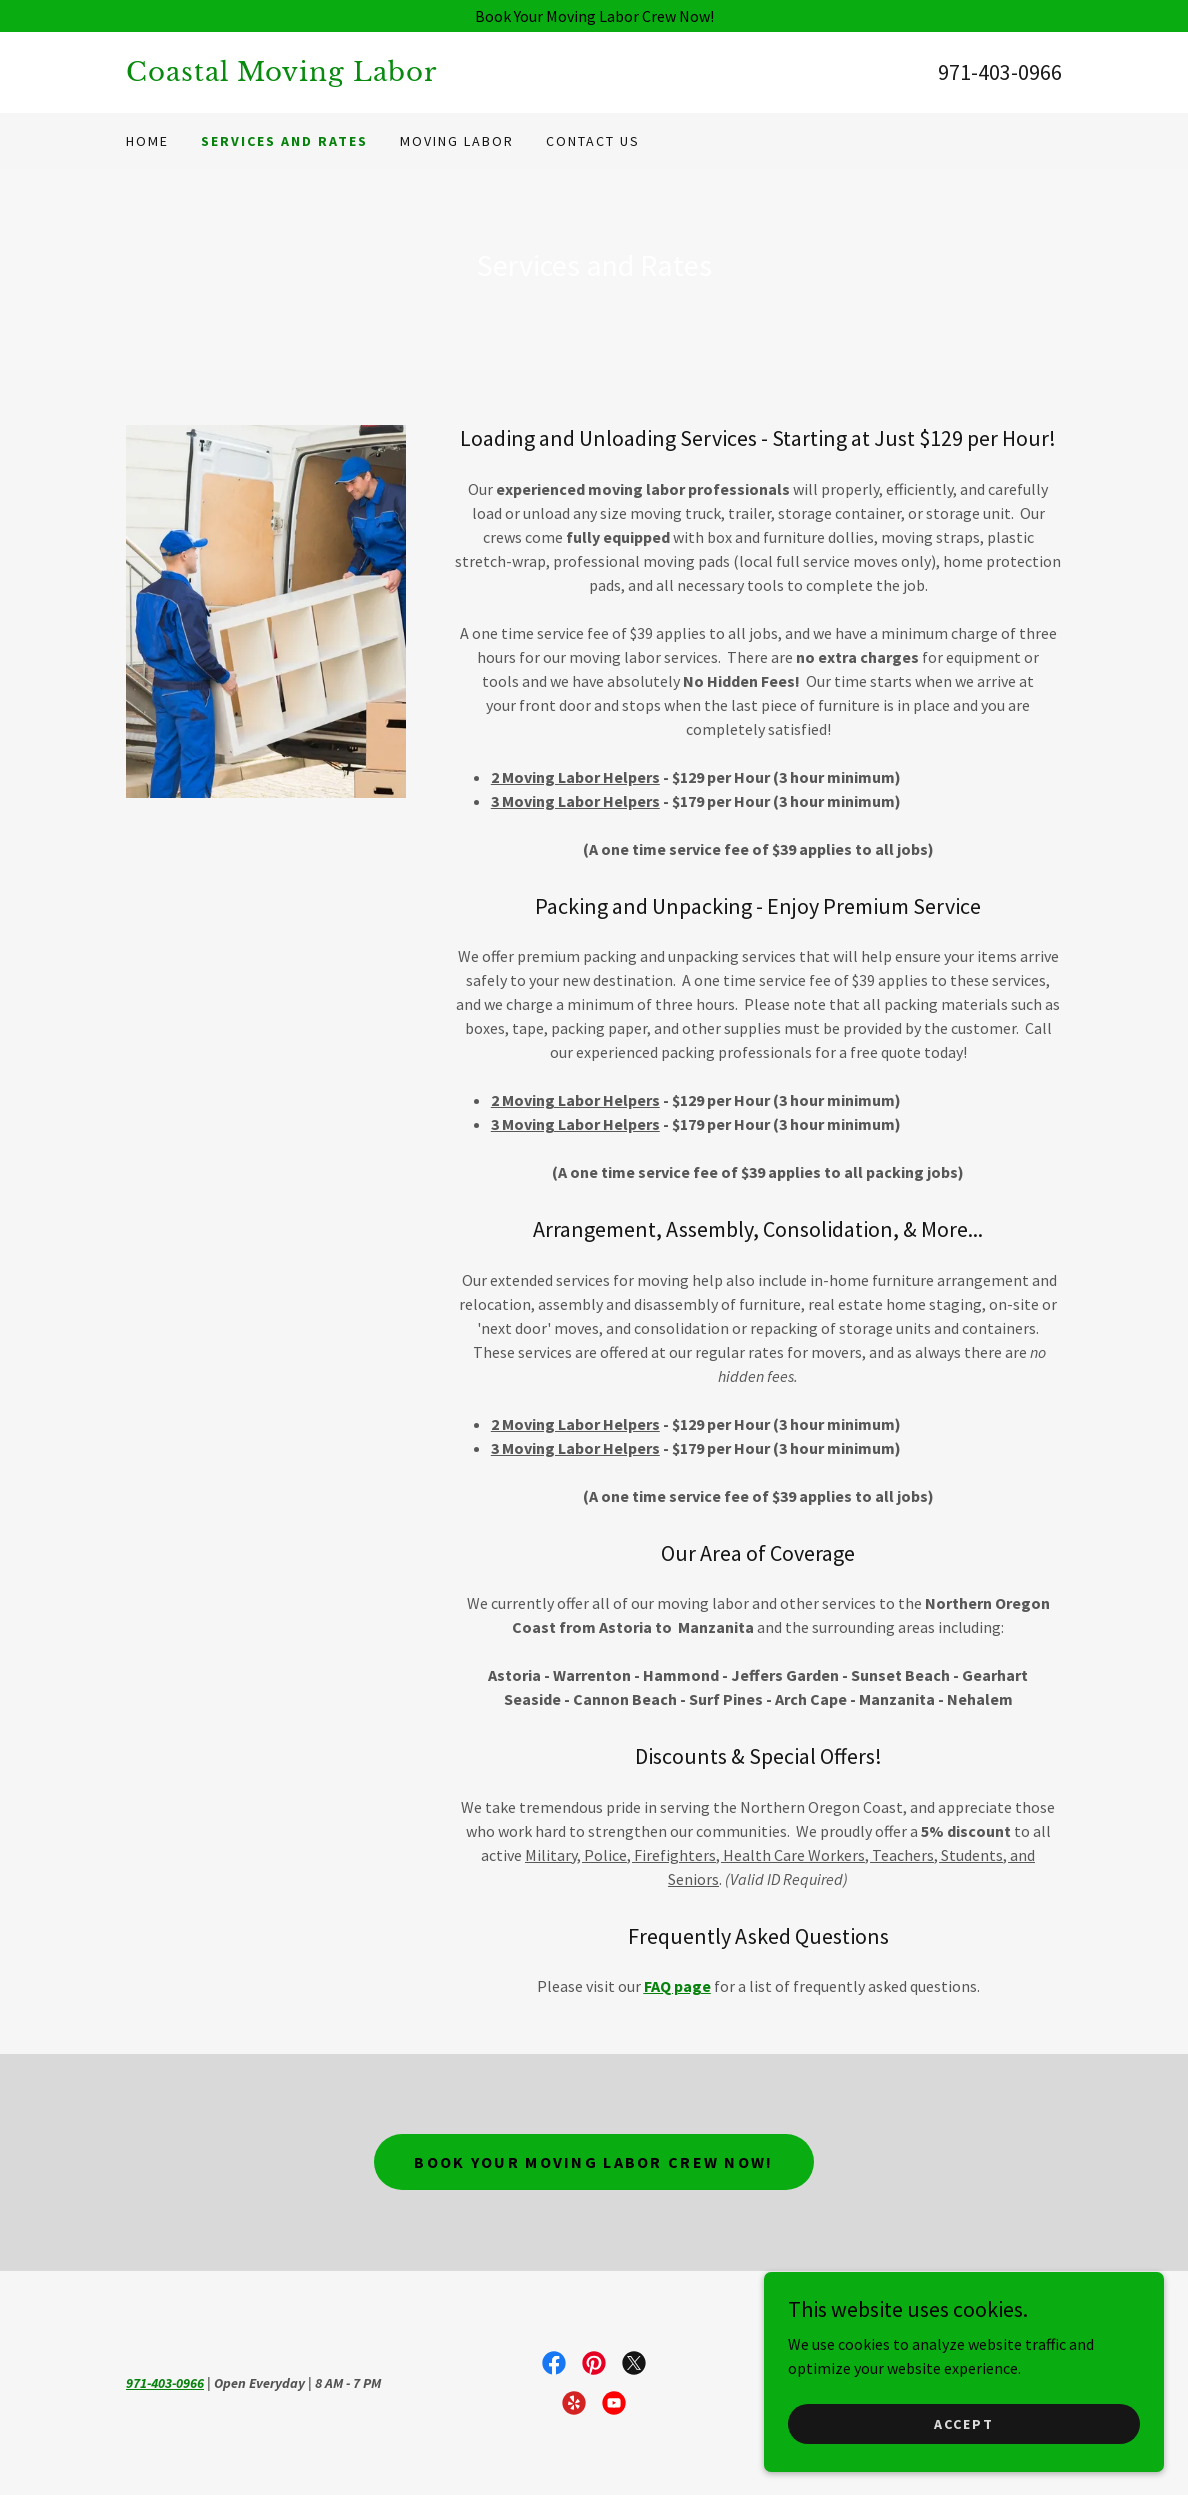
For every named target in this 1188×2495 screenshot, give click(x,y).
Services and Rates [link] (284, 141)
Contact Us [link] (593, 141)
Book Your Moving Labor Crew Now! (593, 2162)
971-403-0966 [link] (1000, 72)
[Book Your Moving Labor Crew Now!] (594, 16)
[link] (360, 75)
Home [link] (147, 141)
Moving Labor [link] (457, 141)
